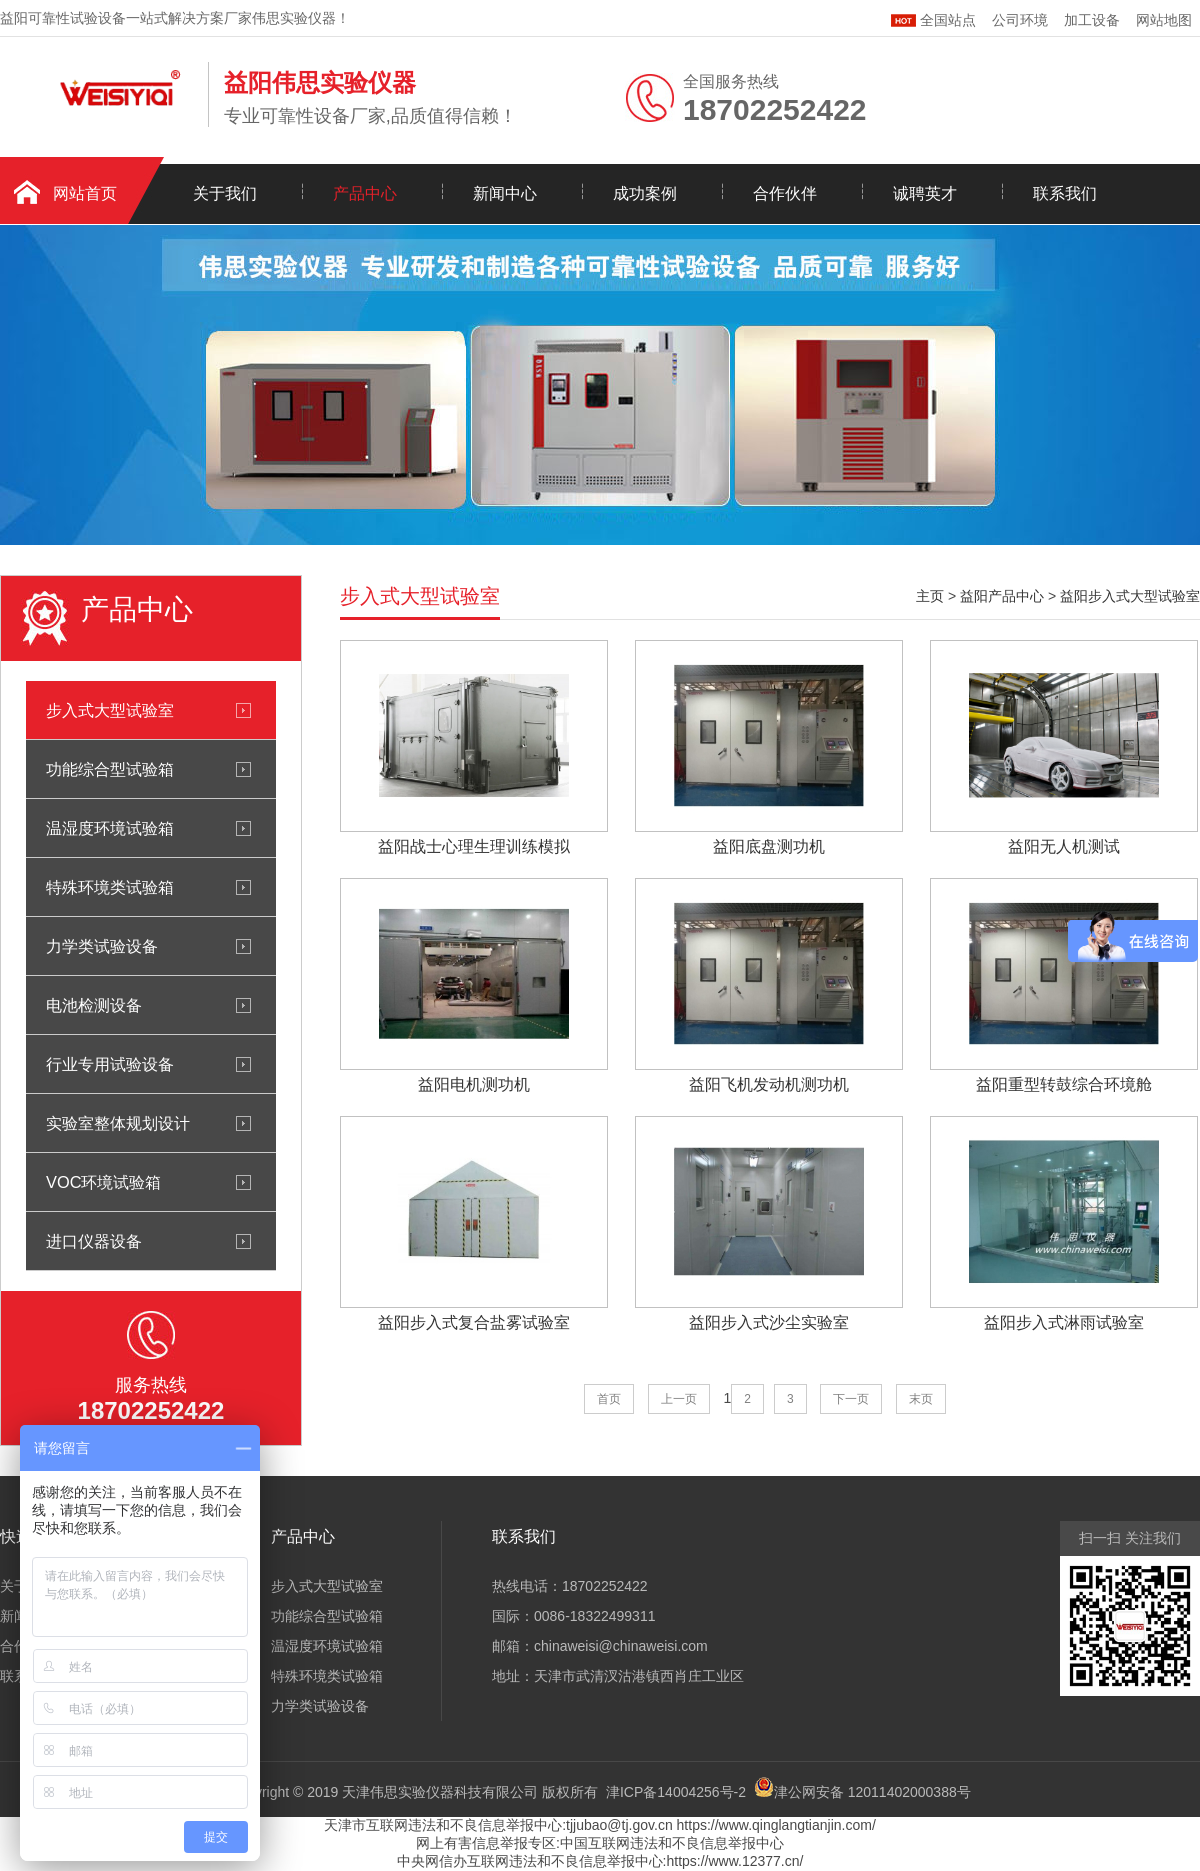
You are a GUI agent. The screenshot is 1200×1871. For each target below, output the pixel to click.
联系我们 (1065, 193)
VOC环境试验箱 (103, 1182)
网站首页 (85, 193)
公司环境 (1020, 20)
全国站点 (933, 17)
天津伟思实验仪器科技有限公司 (440, 1792)
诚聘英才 (925, 193)
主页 (930, 596)
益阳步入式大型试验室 (1130, 596)
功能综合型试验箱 (110, 769)
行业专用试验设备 (110, 1064)
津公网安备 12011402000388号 (872, 1792)
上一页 (679, 1399)
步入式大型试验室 (110, 710)
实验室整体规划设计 (118, 1123)
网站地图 (1164, 20)
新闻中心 (505, 193)
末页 (921, 1399)
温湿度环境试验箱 (110, 828)
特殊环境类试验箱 (110, 887)
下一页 (851, 1399)
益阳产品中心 (1002, 596)
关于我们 (225, 193)
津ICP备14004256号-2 (676, 1792)
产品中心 (365, 193)
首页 (609, 1399)
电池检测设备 (94, 1005)
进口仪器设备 (94, 1241)
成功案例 (645, 193)
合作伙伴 (785, 193)
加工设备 (1092, 20)
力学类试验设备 (102, 946)
